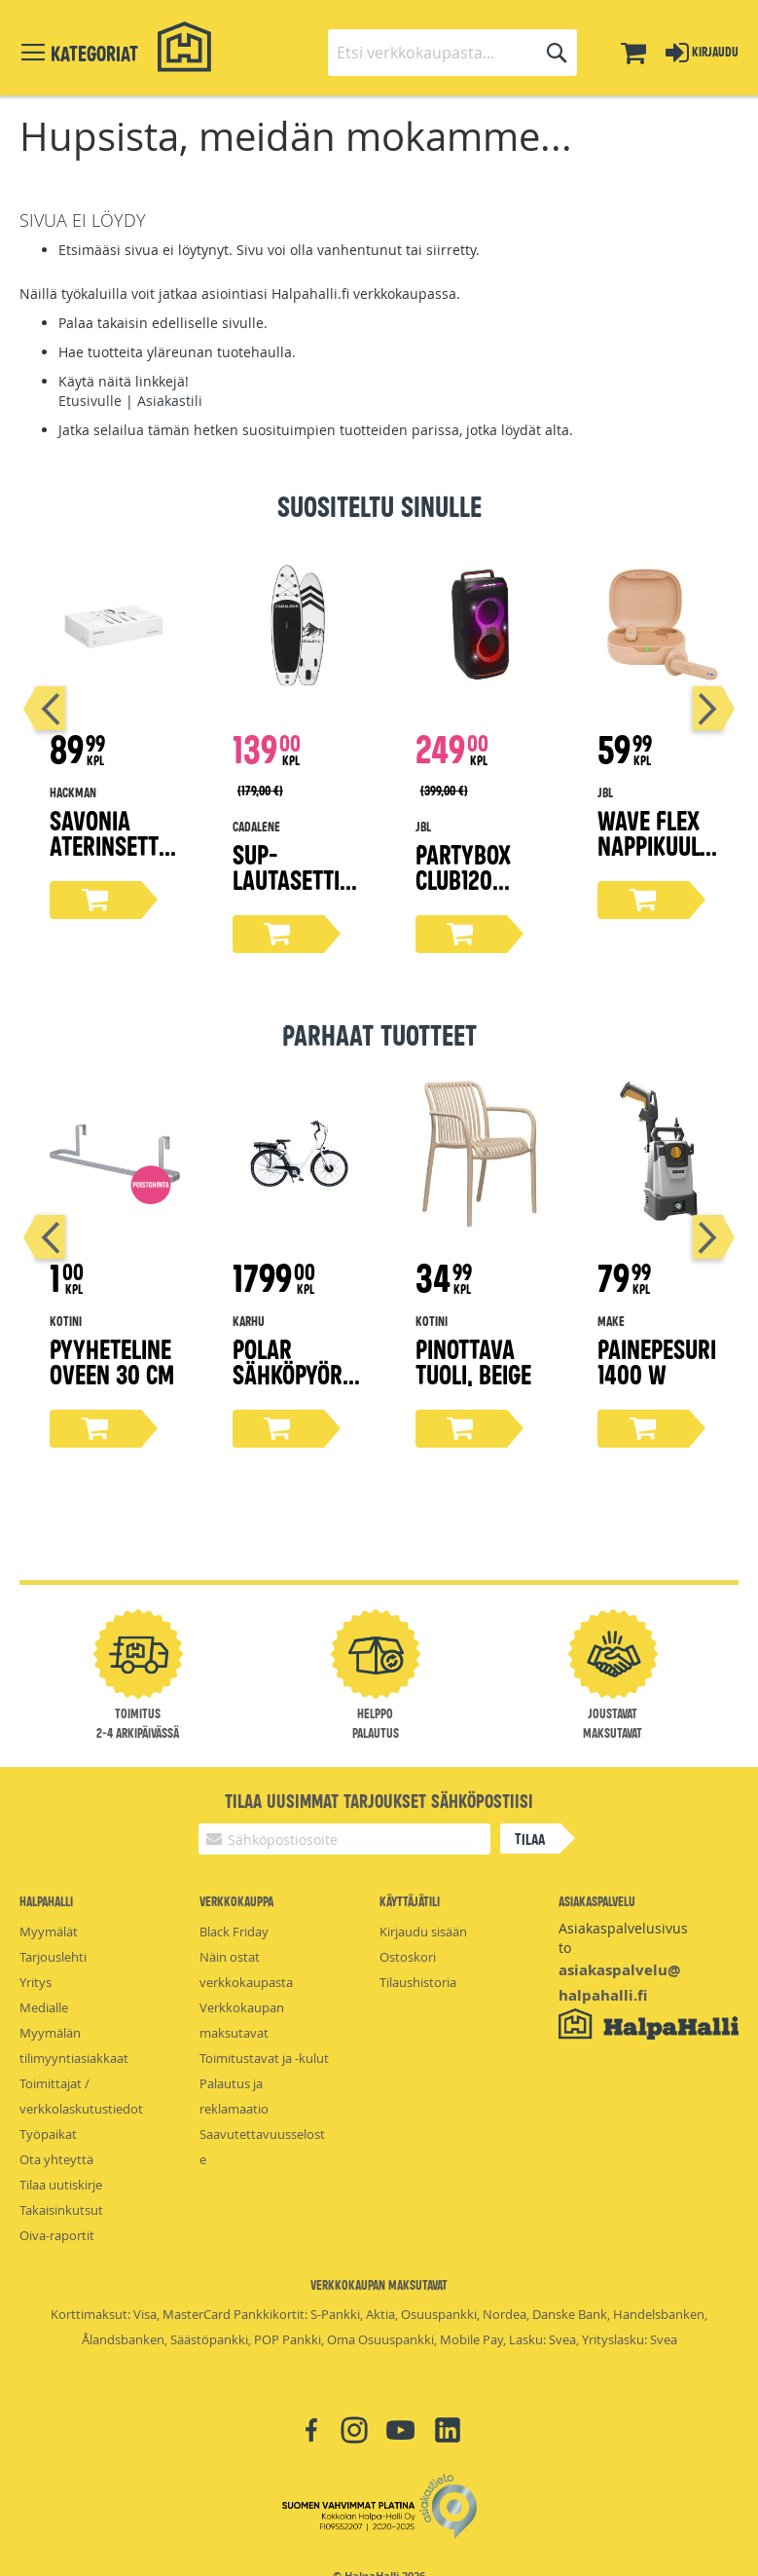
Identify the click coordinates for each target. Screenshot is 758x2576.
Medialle (43, 2007)
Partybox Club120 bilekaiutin (471, 878)
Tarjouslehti (53, 1957)
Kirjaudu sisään (423, 1931)
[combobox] (452, 52)
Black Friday (234, 1931)
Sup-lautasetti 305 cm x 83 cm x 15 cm (292, 891)
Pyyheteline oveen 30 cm (112, 1360)
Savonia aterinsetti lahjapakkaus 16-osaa (109, 857)
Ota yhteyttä (56, 2159)
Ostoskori (407, 1957)
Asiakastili (169, 400)
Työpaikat (48, 2134)
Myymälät (48, 1931)
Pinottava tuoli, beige (473, 1360)
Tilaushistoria (417, 1982)
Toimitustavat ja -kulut (264, 2058)
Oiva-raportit (56, 2235)
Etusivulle (90, 400)
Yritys (35, 1982)
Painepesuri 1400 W (656, 1360)
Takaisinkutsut (61, 2210)
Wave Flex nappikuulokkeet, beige (661, 844)
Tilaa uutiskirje (60, 2184)
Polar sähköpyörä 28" (294, 1373)
